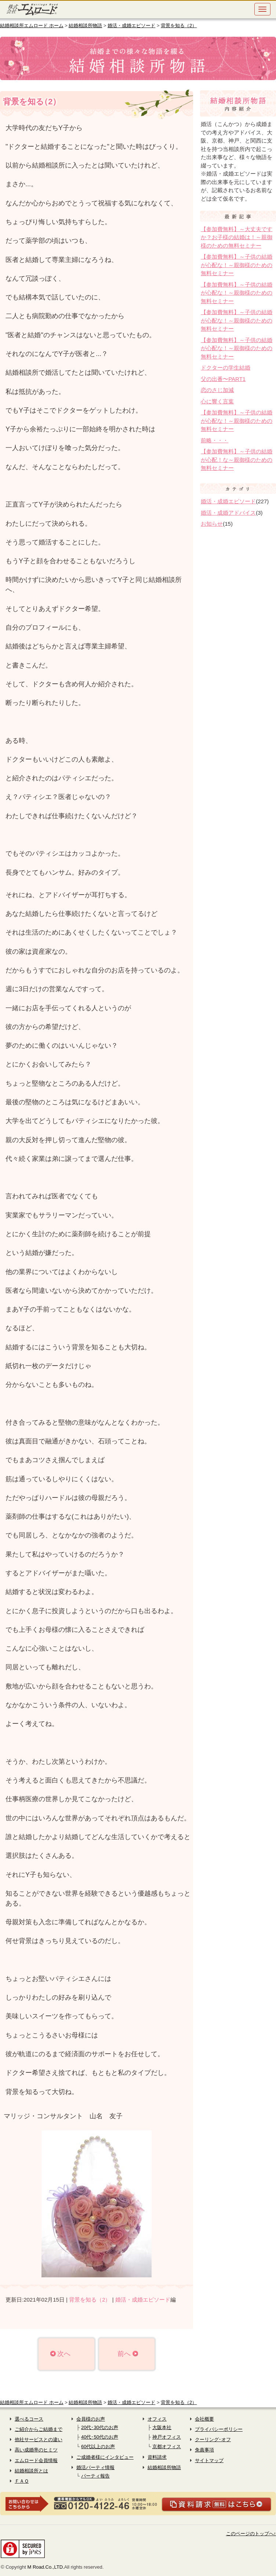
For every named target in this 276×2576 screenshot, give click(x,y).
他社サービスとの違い (38, 2439)
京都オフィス (166, 2446)
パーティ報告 (95, 2476)
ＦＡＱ (22, 2481)
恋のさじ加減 (217, 390)
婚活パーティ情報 (95, 2467)
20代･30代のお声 (99, 2427)
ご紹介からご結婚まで (38, 2429)
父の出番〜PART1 (223, 379)
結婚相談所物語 (85, 25)
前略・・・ (214, 440)
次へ (63, 2353)
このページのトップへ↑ (251, 2533)
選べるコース (29, 2419)
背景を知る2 (30, 101)
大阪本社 (161, 2427)
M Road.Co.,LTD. (45, 2567)
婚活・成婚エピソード (131, 25)
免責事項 (204, 2450)
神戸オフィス (166, 2437)
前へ (124, 2353)
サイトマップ (209, 2460)
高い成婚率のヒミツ (36, 2450)
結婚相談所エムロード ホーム (31, 25)
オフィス (157, 2419)
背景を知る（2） (179, 25)
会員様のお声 (90, 2419)
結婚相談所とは (31, 2471)
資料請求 (157, 2457)
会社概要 (204, 2419)
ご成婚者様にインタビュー (105, 2457)
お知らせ (212, 524)
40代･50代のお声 (99, 2437)
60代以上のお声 (98, 2446)
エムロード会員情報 (36, 2460)
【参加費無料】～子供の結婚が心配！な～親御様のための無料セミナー (236, 459)
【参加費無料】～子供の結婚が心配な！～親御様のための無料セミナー (236, 264)
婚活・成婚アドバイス (228, 513)
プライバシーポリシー (219, 2429)
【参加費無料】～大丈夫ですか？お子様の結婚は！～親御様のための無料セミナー (236, 237)
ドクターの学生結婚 (225, 367)
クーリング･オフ (213, 2439)
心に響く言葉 (217, 401)
